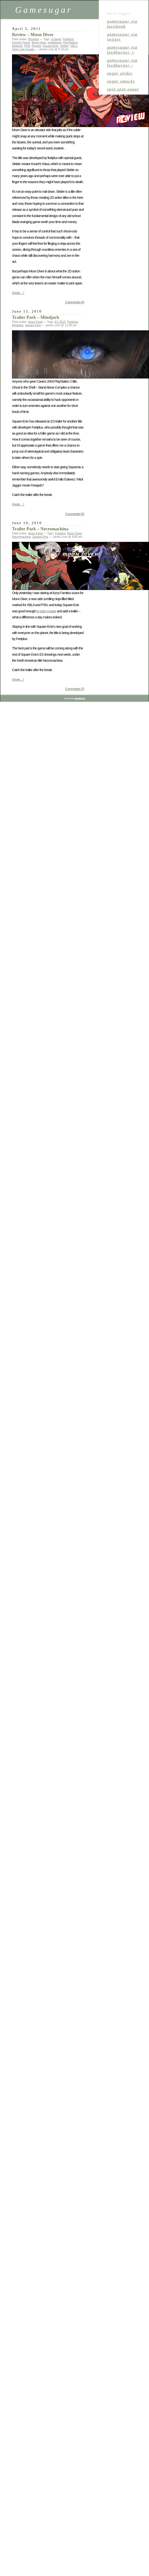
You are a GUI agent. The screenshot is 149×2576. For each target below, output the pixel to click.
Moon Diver (38, 42)
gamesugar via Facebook (122, 24)
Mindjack (17, 325)
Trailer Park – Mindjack (35, 317)
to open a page (46, 611)
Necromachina (21, 536)
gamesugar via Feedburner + (122, 50)
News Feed (35, 322)
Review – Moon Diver (33, 34)
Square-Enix (50, 46)
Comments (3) (74, 689)
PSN (27, 46)
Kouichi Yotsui (21, 42)
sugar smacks (121, 81)
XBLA (73, 46)
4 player (56, 39)
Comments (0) (74, 514)
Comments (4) (74, 302)
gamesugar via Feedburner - (122, 63)
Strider (64, 46)
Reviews (33, 39)
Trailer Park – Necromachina (40, 528)
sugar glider (120, 73)
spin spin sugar (123, 89)
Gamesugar (43, 10)
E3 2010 (60, 322)
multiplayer (55, 42)
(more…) (18, 293)
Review (36, 46)
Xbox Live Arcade (23, 49)
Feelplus (68, 39)
